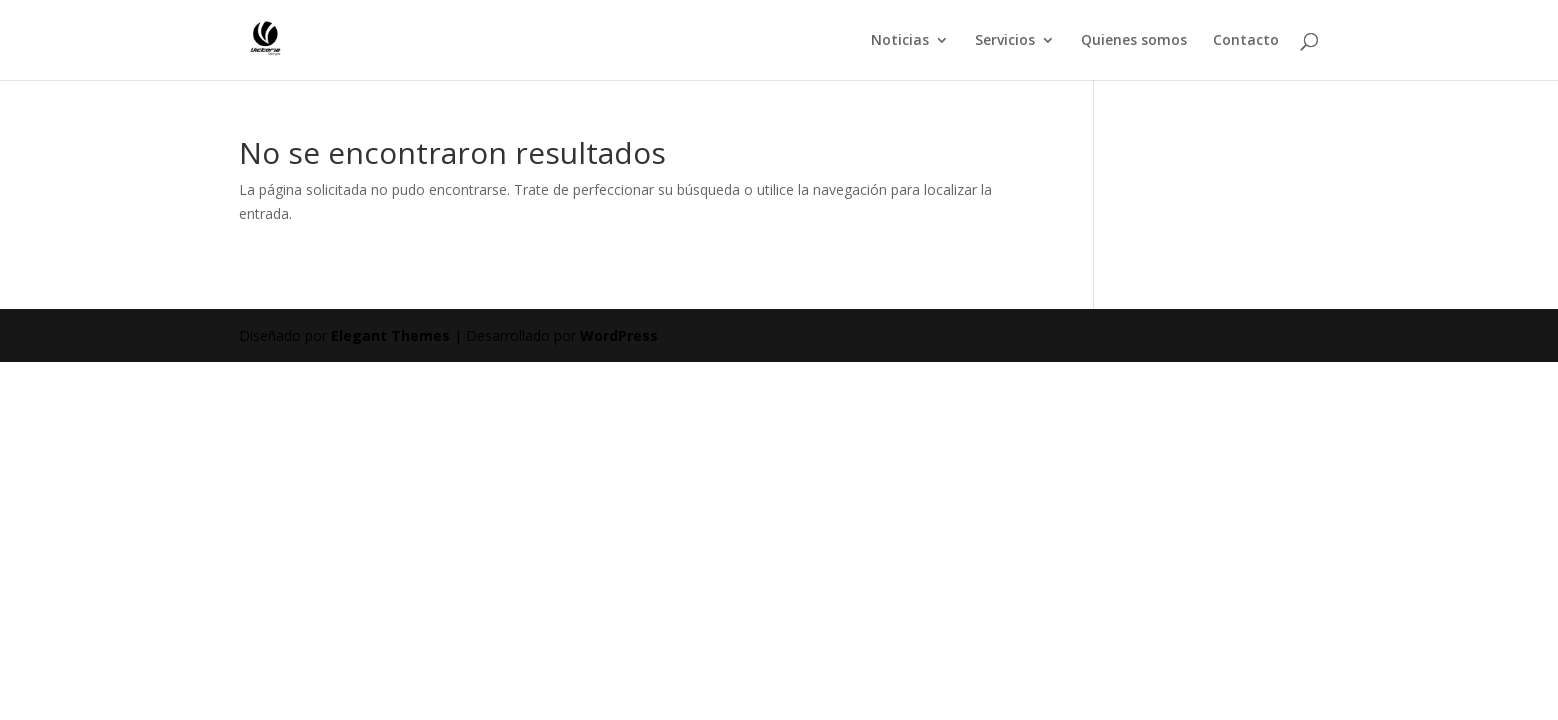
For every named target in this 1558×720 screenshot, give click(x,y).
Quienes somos (1134, 41)
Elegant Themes (390, 335)
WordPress (619, 335)
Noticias (900, 41)
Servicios (1005, 41)
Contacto (1246, 41)
